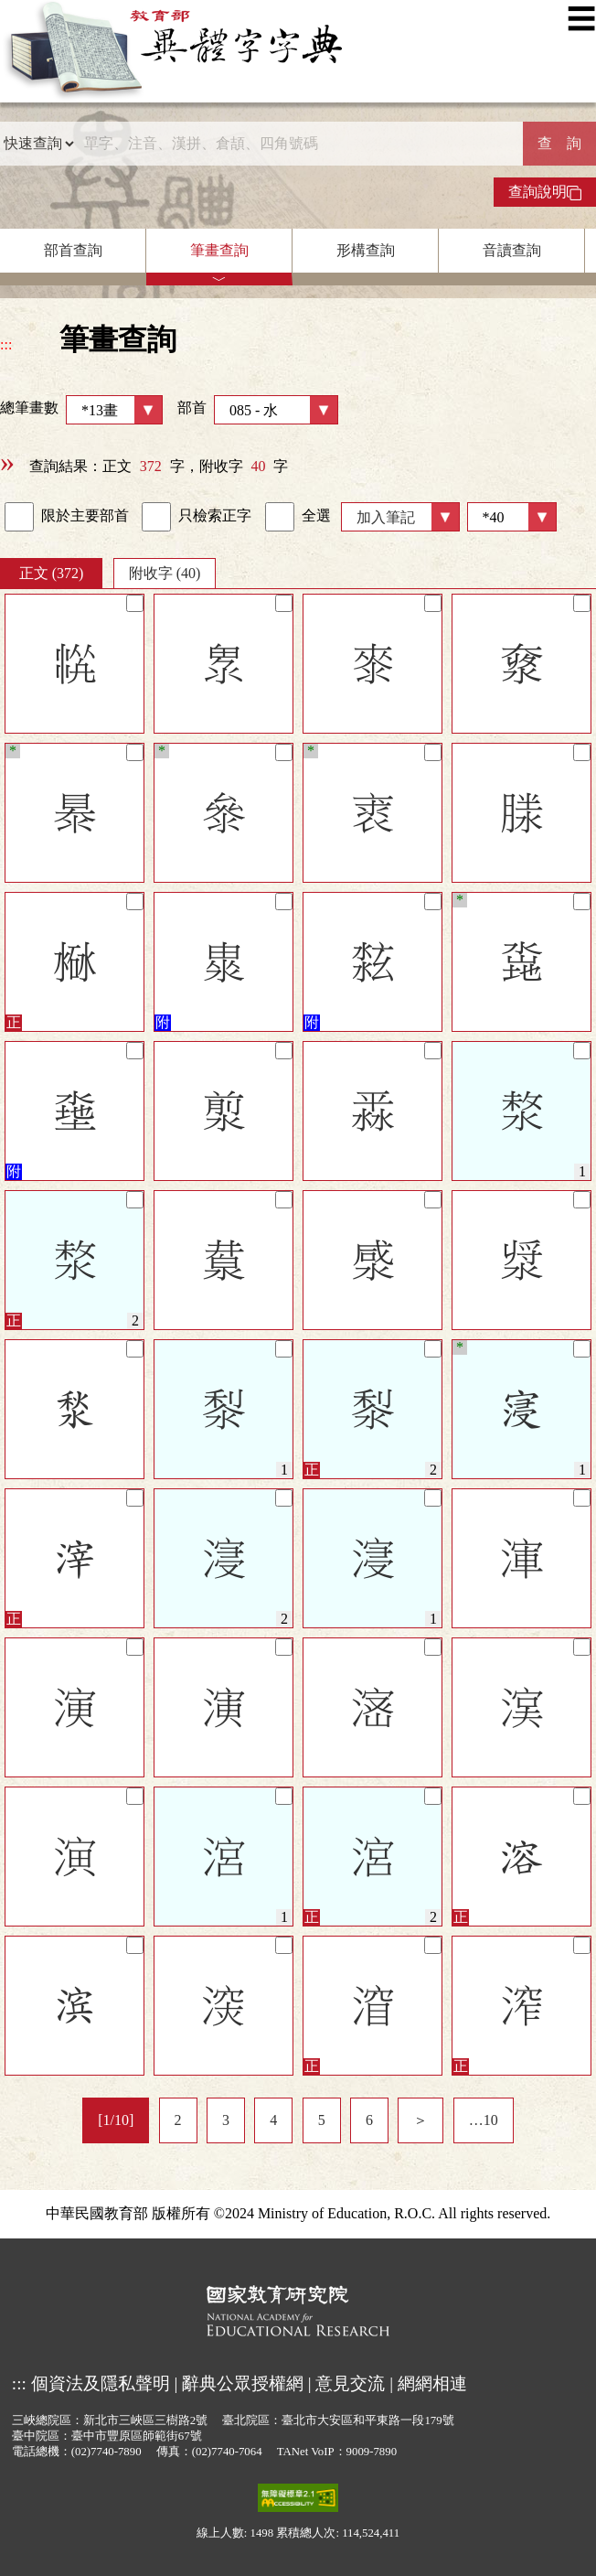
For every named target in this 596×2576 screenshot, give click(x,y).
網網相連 (432, 2383)
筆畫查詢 (219, 250)
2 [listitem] (178, 2120)
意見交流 (350, 2383)
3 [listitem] (225, 2120)
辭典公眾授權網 (242, 2383)
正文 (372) (51, 573)
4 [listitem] (273, 2120)
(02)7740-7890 (106, 2451)
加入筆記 (386, 517)
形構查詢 (365, 250)
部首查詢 (73, 250)
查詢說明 (544, 192)
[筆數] (512, 516)
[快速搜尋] (299, 144)
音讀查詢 (512, 250)
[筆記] (135, 603)
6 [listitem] (369, 2120)
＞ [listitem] (420, 2120)
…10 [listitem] (483, 2120)
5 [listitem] (321, 2120)
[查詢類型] (38, 144)
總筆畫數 (81, 409)
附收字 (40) (165, 573)
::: (6, 344)
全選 (298, 516)
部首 (257, 409)
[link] (19, 516)
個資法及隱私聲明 (100, 2383)
